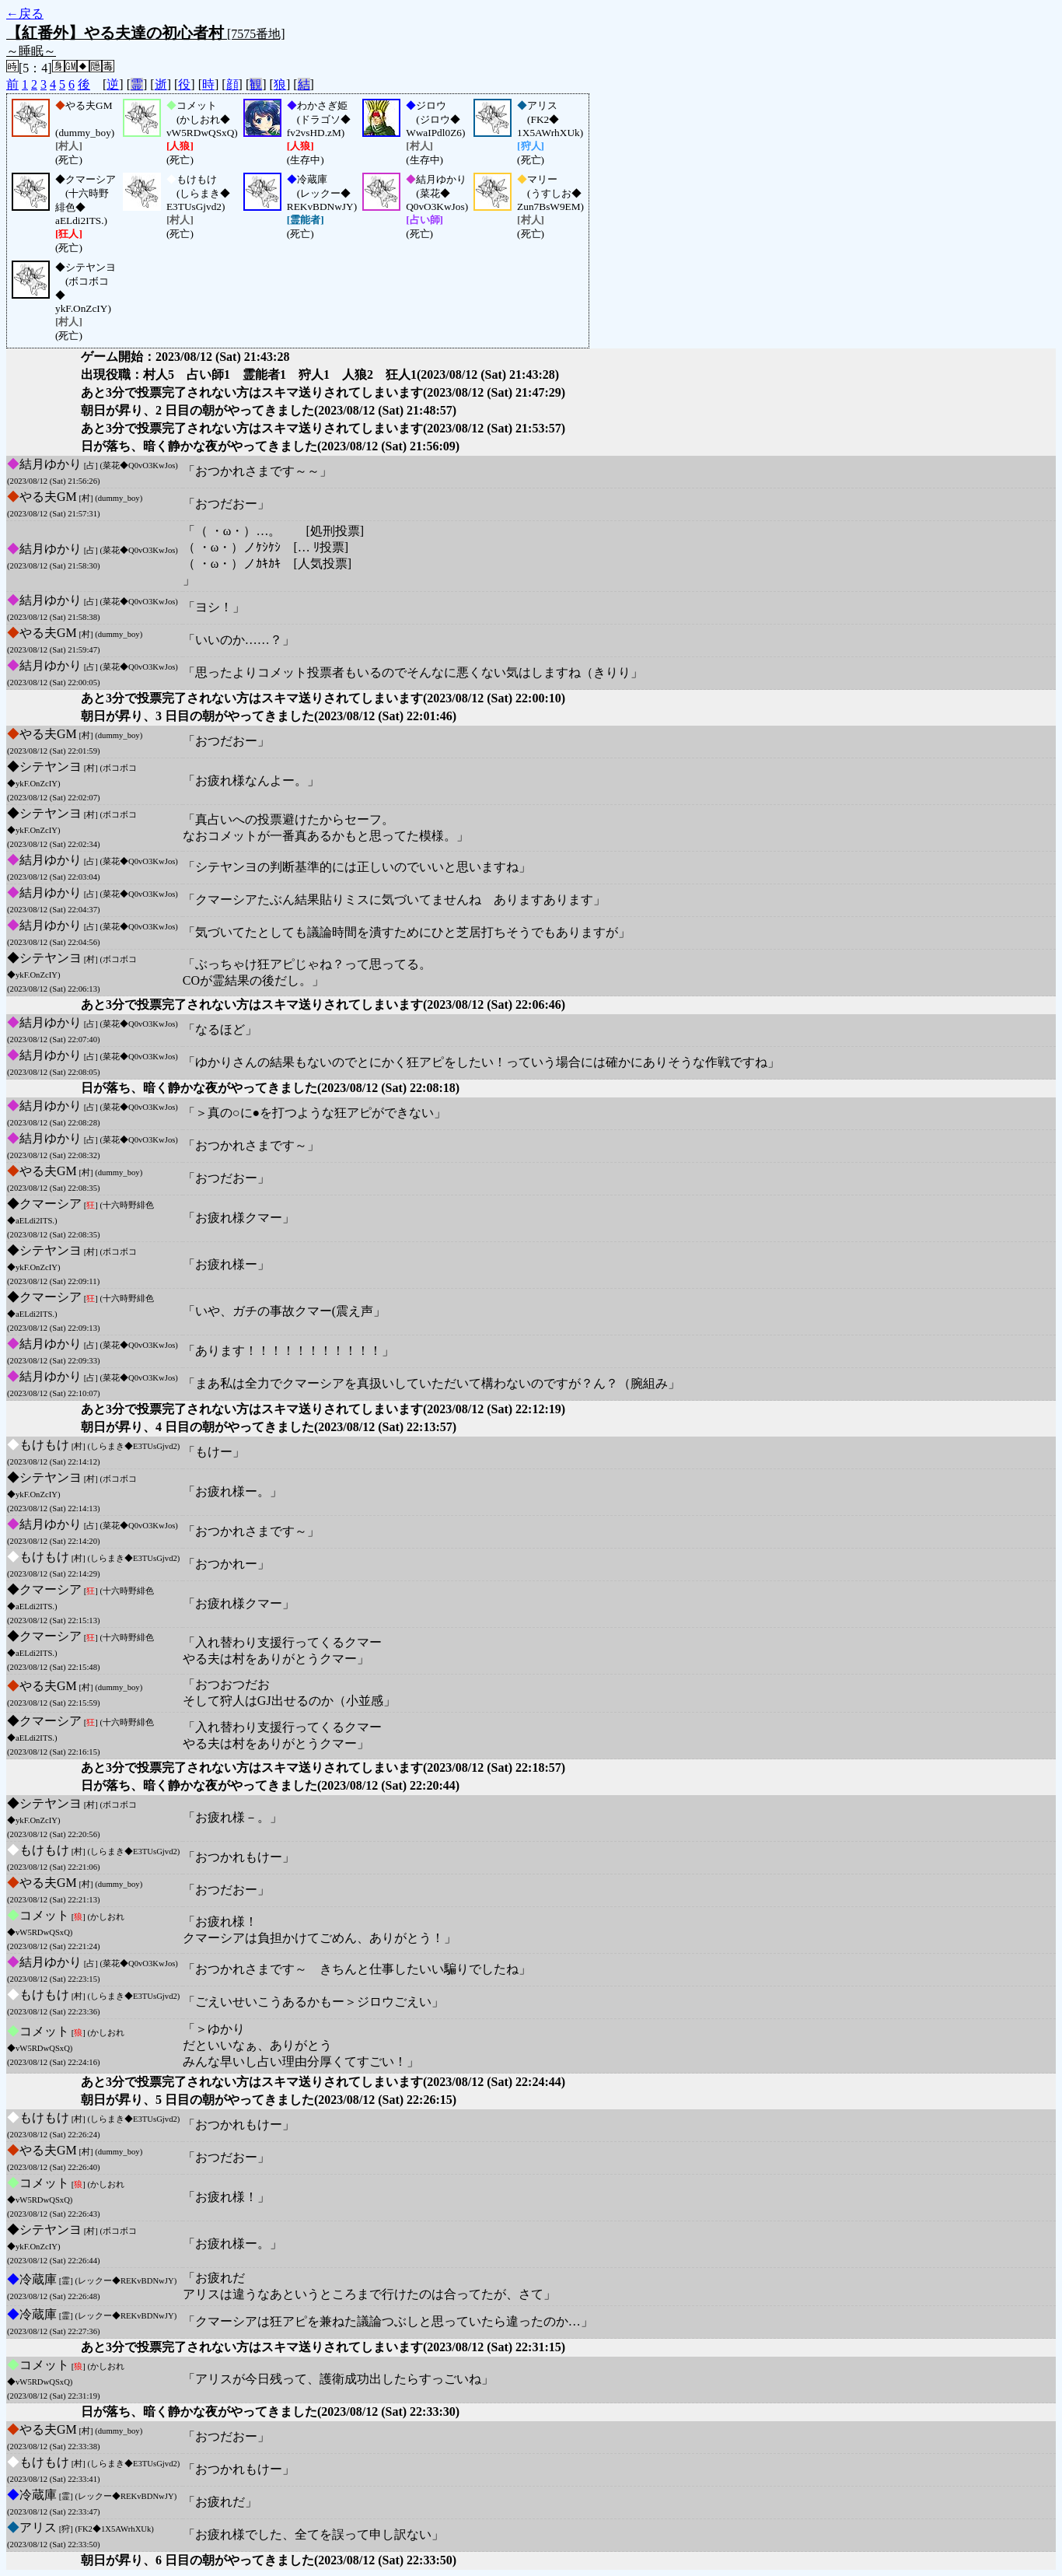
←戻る (25, 13)
